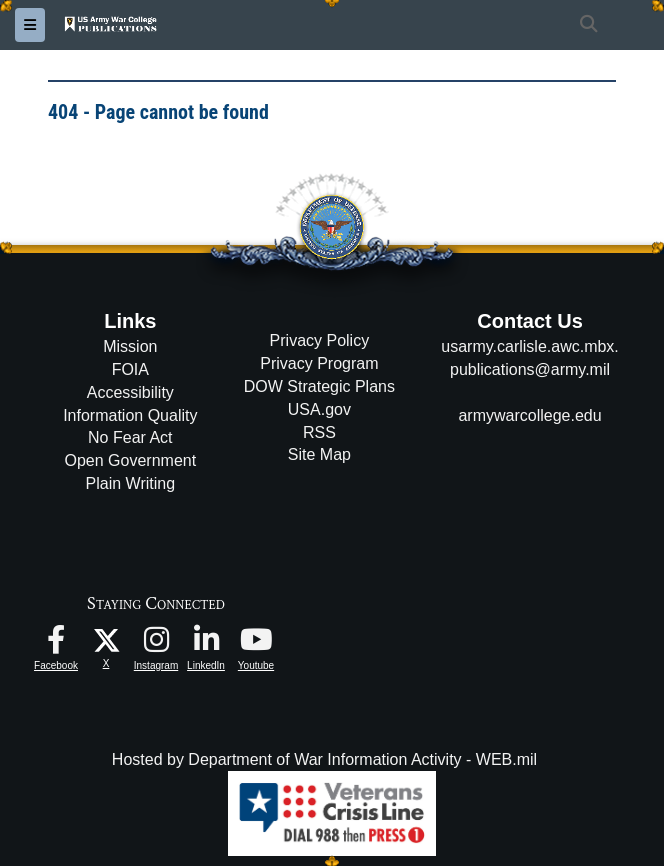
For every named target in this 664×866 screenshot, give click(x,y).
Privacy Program (319, 363)
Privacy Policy (320, 340)
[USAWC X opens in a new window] (106, 638)
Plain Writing (131, 483)
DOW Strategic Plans (319, 386)
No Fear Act (130, 437)
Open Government (131, 460)
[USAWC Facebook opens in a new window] (56, 644)
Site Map (319, 454)
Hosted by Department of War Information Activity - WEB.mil (324, 759)
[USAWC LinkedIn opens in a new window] (206, 644)
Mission (130, 346)
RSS (319, 432)
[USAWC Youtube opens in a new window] (256, 644)
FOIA (130, 369)
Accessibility (130, 392)
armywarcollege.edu (529, 415)
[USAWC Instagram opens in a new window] (156, 644)
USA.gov (319, 409)
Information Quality (130, 415)
